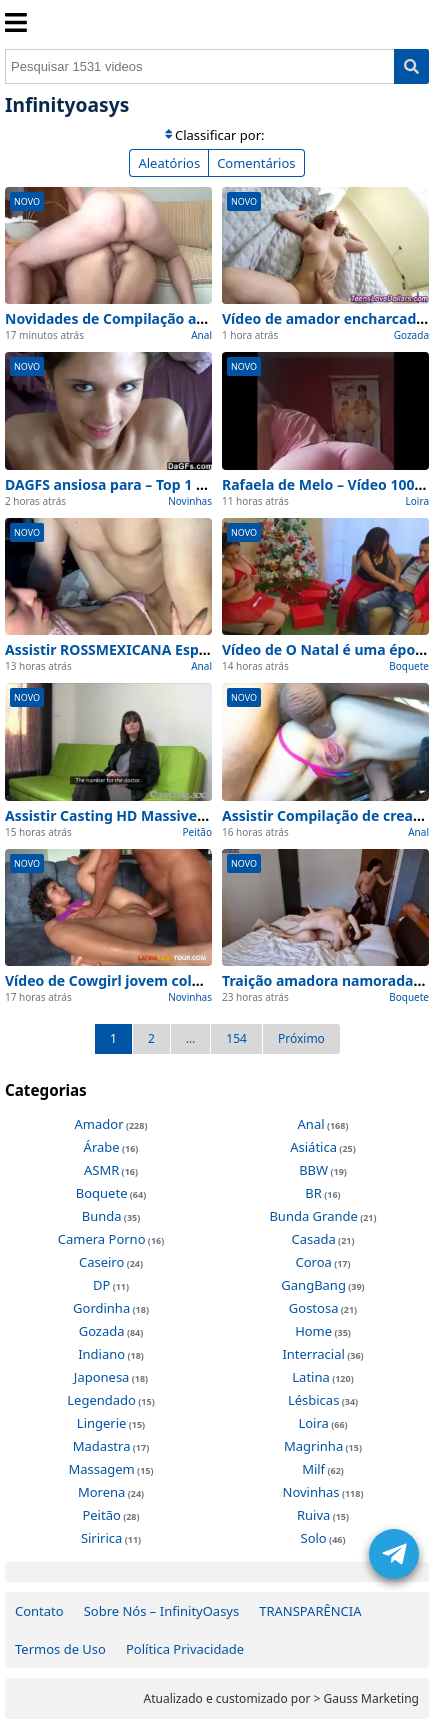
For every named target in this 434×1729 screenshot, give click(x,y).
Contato (39, 1611)
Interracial (313, 1354)
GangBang (313, 1285)
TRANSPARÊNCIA (310, 1611)
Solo (314, 1538)
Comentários (256, 163)
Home (313, 1331)
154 (236, 1038)
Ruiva (313, 1515)
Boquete (409, 666)
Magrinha (313, 1446)
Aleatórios (169, 163)
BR (313, 1193)
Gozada (411, 335)
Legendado (101, 1400)
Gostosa (314, 1308)
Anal (201, 335)
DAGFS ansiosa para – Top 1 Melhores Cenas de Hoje (184, 484)
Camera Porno (102, 1239)
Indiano (101, 1354)
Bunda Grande (313, 1216)
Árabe (102, 1147)
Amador (99, 1124)
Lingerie (102, 1423)
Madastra (102, 1446)
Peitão (197, 832)
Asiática (313, 1147)
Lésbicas (313, 1400)
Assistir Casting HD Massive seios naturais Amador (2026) (203, 815)
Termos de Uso (60, 1649)
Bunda (102, 1216)
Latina (310, 1377)
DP (101, 1285)
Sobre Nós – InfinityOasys (162, 1611)
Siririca (101, 1538)
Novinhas (190, 501)
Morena (101, 1492)
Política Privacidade (185, 1649)
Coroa (313, 1262)
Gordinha (101, 1308)
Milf (313, 1469)
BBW (313, 1170)
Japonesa (102, 1377)
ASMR (101, 1170)
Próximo (301, 1038)
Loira (417, 501)
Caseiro (101, 1262)
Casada (313, 1239)
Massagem (101, 1469)
